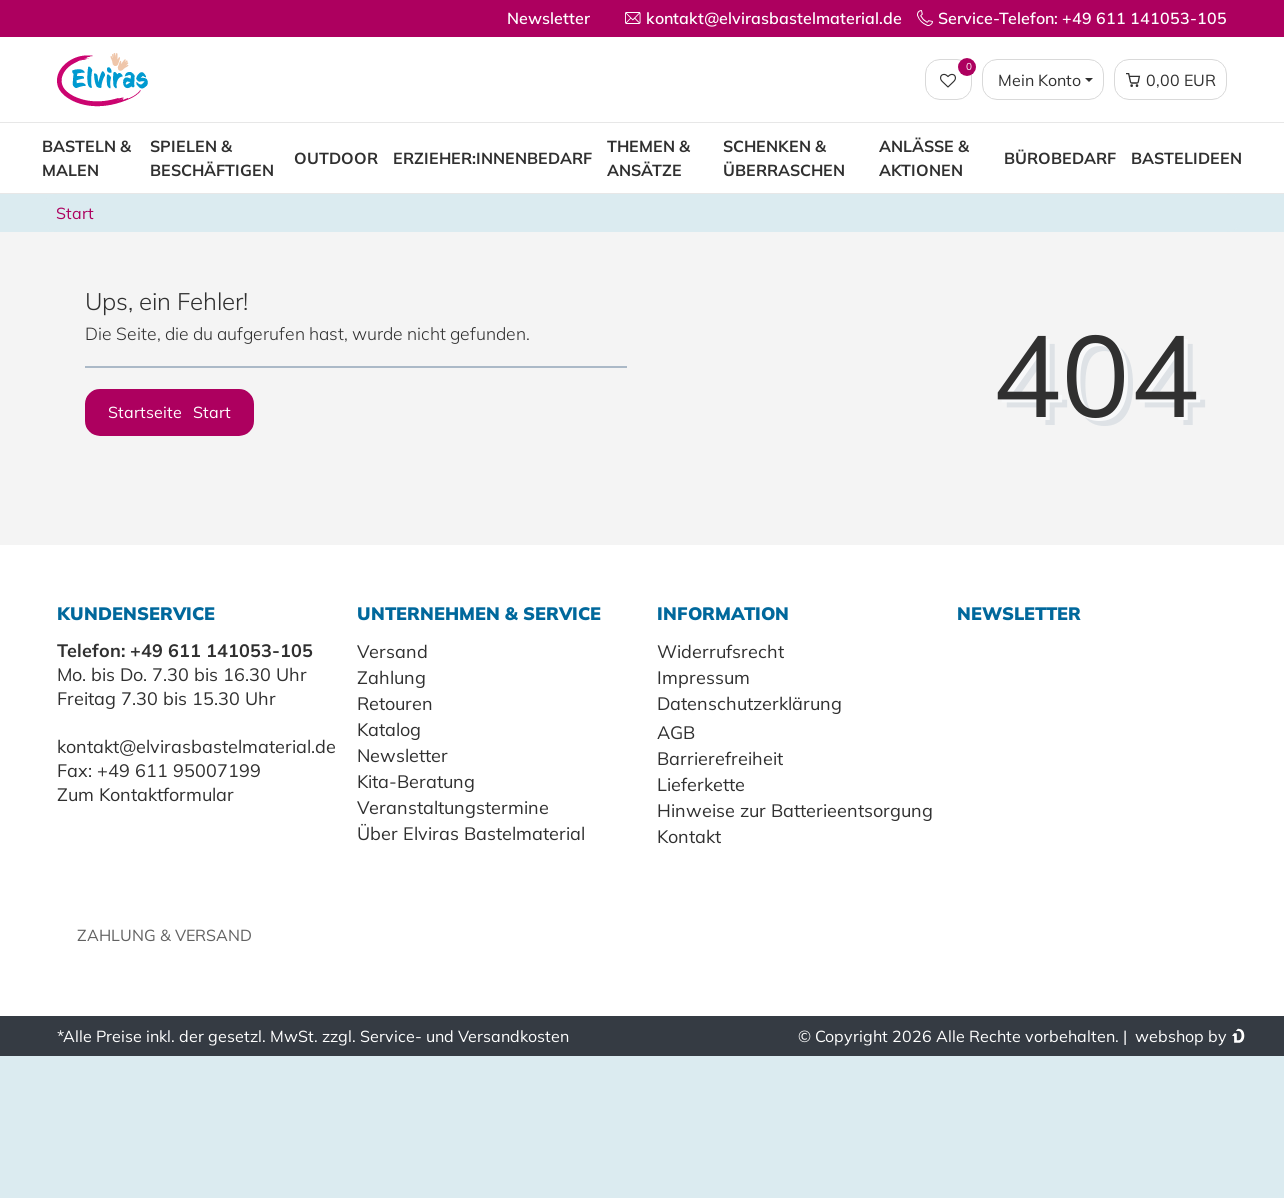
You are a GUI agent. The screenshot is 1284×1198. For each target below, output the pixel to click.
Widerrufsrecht (720, 651)
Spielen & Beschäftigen (212, 158)
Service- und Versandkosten (464, 1036)
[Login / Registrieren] (1043, 80)
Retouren (395, 703)
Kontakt (689, 836)
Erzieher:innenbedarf (492, 158)
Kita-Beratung (416, 781)
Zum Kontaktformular (145, 794)
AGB (676, 732)
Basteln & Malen (86, 158)
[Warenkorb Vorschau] (1170, 80)
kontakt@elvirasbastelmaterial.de (196, 746)
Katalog (389, 729)
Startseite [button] (169, 412)
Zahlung (391, 677)
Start (75, 213)
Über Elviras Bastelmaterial (471, 833)
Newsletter (548, 18)
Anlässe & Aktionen (924, 158)
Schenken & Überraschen (784, 158)
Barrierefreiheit (720, 758)
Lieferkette (701, 784)
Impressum (703, 677)
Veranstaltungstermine (453, 807)
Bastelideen (1186, 158)
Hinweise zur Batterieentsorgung (795, 810)
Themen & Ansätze (648, 158)
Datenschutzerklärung (749, 703)
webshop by (1179, 1036)
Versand (392, 651)
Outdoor (336, 158)
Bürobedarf (1060, 158)
